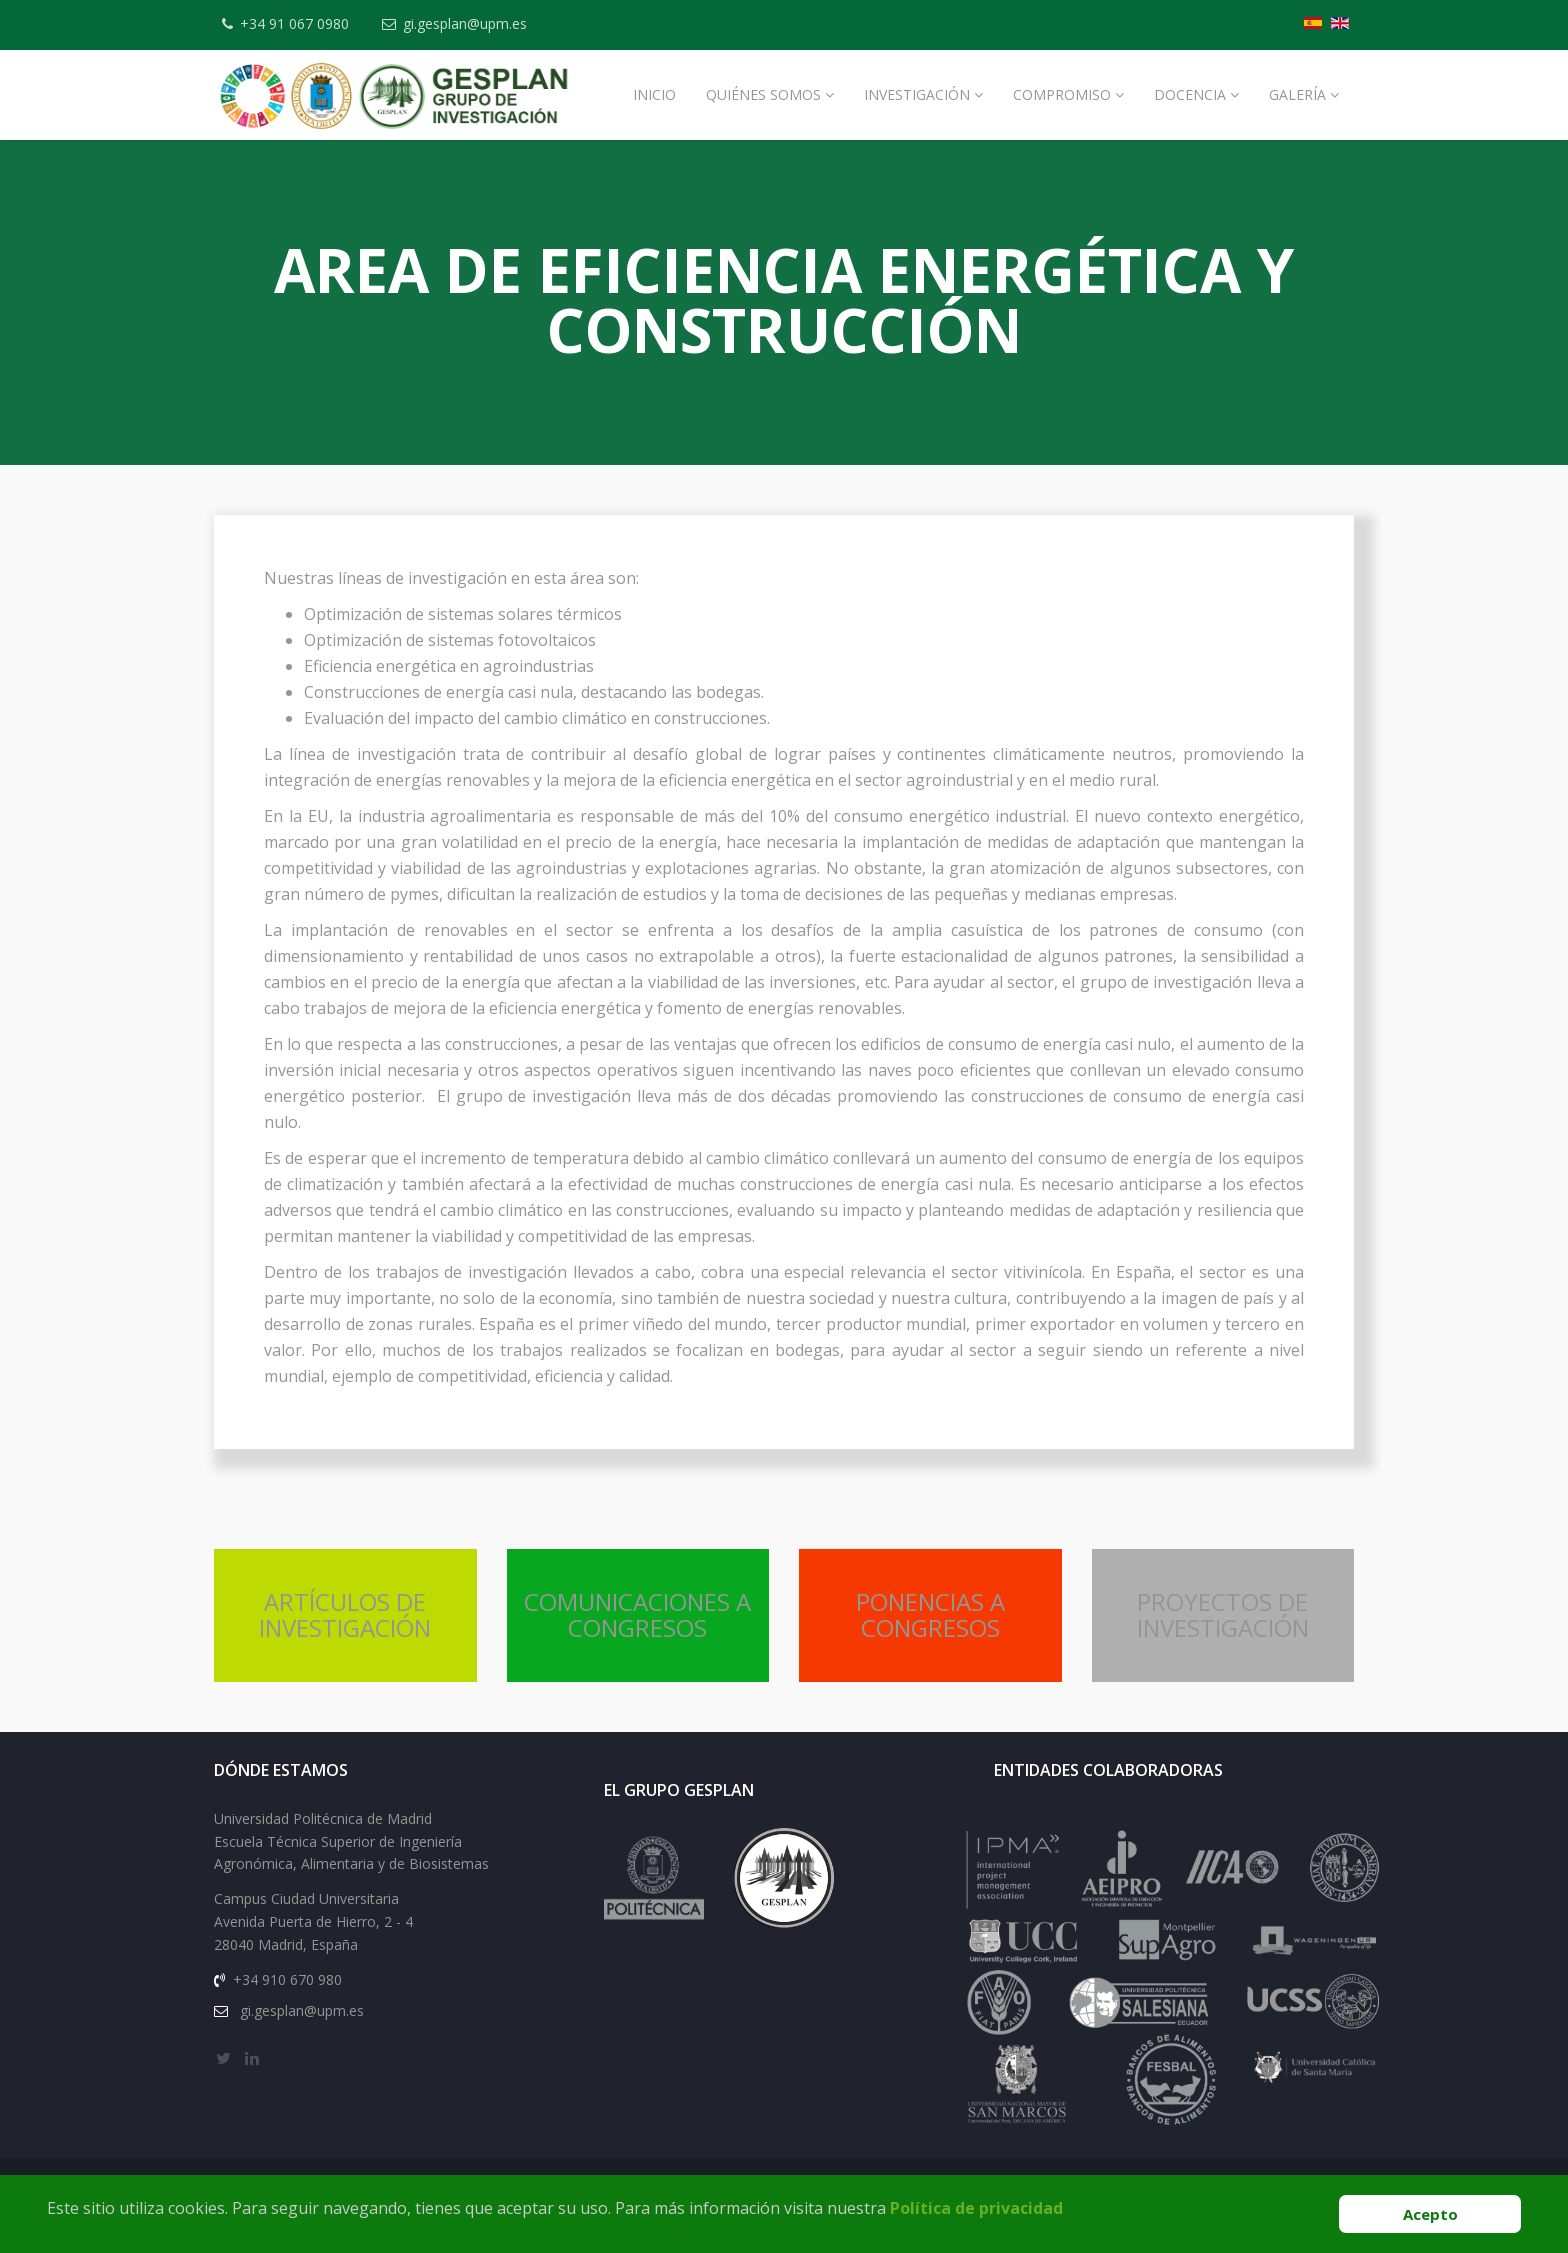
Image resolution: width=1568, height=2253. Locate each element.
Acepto (1430, 2214)
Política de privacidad (976, 2208)
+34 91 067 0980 (294, 23)
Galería (1297, 94)
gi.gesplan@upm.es (465, 23)
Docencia (1190, 94)
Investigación (917, 94)
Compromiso (1062, 94)
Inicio (654, 94)
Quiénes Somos (763, 94)
